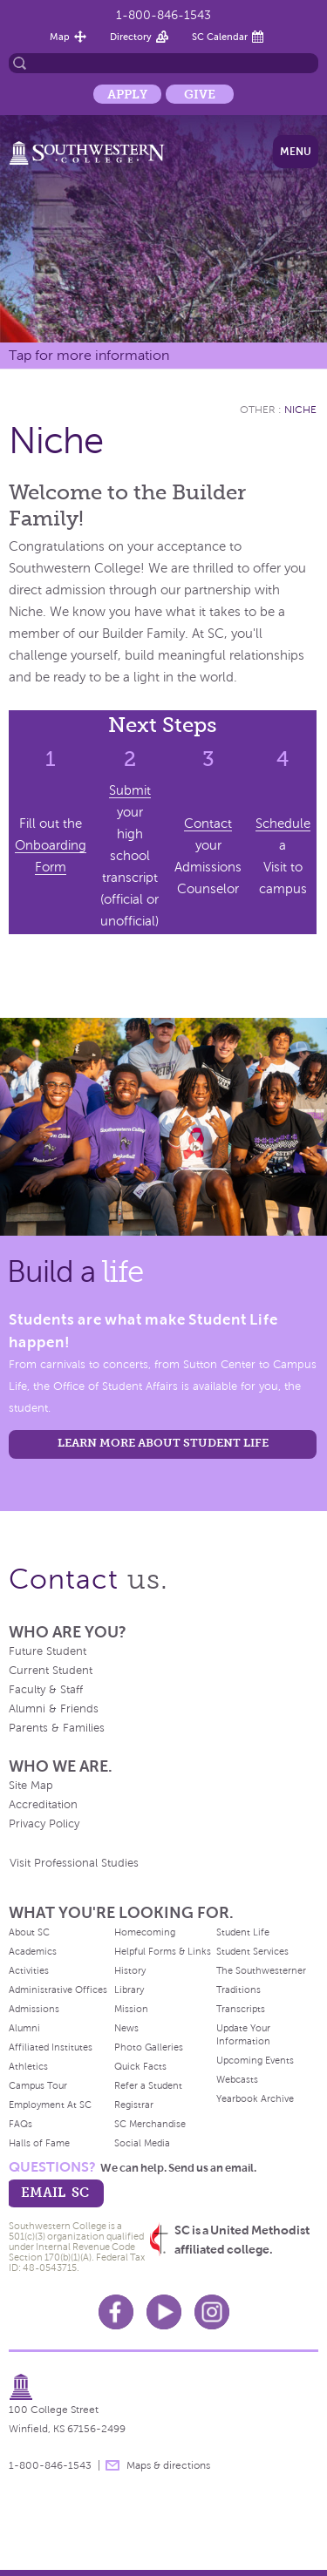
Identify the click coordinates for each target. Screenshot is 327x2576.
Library (129, 1989)
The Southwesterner (261, 1970)
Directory (131, 36)
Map (60, 36)
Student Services (252, 1951)
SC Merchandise (150, 2123)
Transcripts (240, 2008)
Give (199, 94)
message (112, 2465)
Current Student (50, 1670)
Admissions (34, 2008)
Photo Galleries (148, 2047)
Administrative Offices (58, 1989)
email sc (55, 2192)
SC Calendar (220, 36)
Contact (208, 823)
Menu (295, 152)
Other (258, 409)
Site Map (31, 1785)
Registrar (133, 2104)
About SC (29, 1932)
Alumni (24, 2028)
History (130, 1970)
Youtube (163, 2312)
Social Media (142, 2143)
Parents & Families (57, 1728)
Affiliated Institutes (50, 2047)
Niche (300, 409)
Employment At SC (50, 2104)
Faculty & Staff (46, 1690)
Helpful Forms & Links (162, 1951)
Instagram (211, 2312)
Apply (127, 94)
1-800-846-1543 (163, 15)
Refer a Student (148, 2085)
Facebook (116, 2312)
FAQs (20, 2123)
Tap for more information (89, 355)
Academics (33, 1951)
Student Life (242, 1932)
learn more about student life (163, 1442)
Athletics (28, 2066)
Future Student (47, 1651)
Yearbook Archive (255, 2098)
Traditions (238, 1989)
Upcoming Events (255, 2060)
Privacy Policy (44, 1824)
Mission (131, 2008)
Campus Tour (38, 2085)
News (126, 2028)
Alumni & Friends (54, 1709)
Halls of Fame (39, 2143)
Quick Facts (140, 2066)
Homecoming (144, 1932)
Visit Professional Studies (74, 1863)
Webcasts (237, 2079)
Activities (29, 1970)
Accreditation (43, 1805)
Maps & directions (168, 2465)
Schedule (282, 823)
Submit (130, 790)
